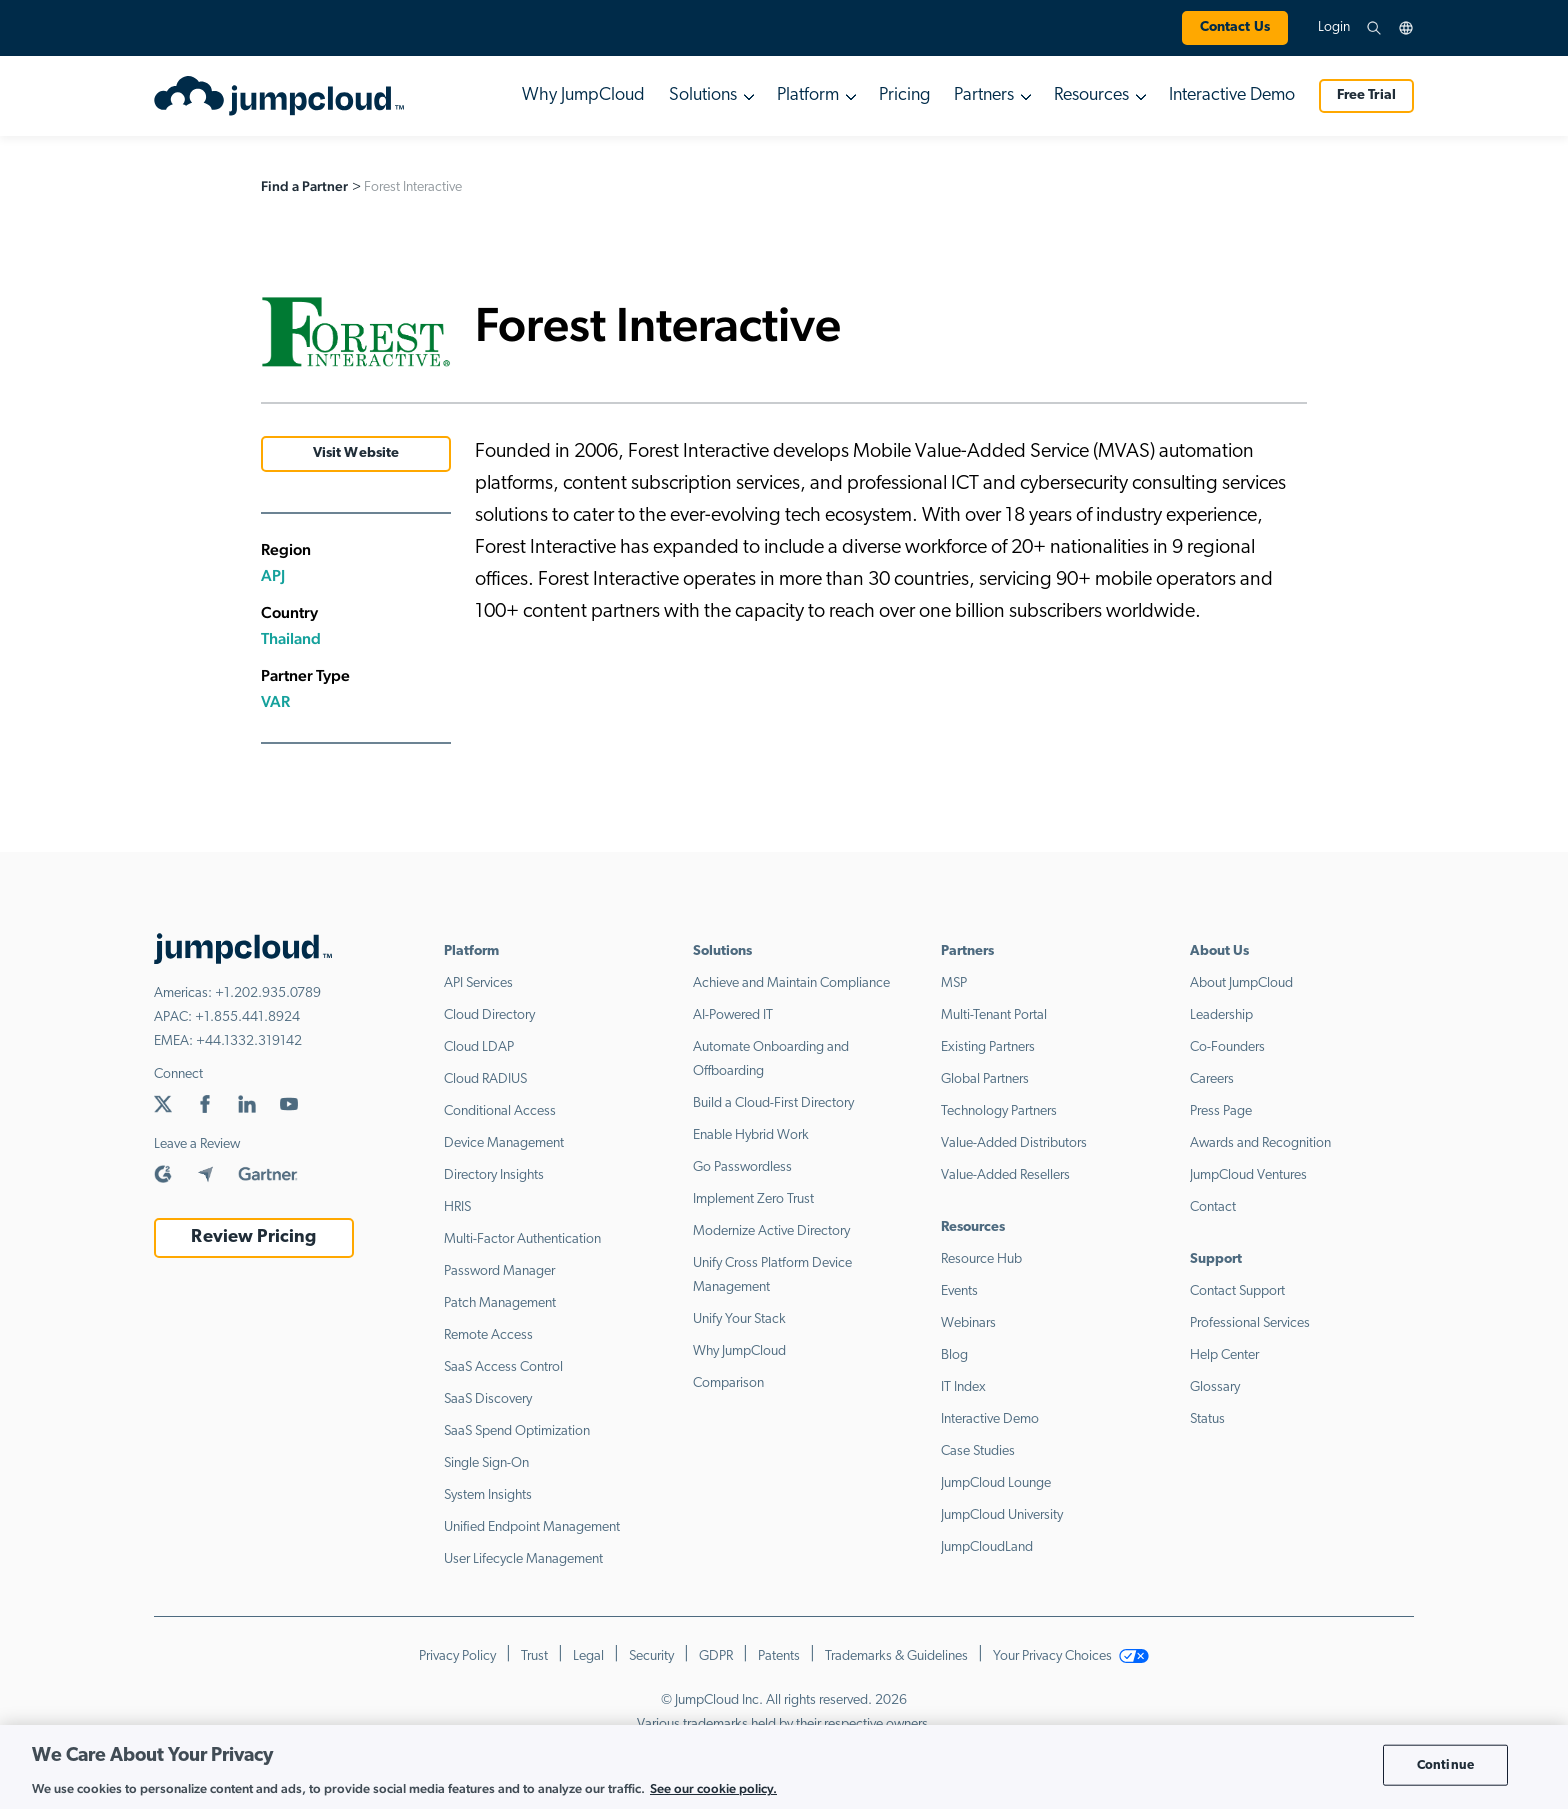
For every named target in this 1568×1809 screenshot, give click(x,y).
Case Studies (978, 1451)
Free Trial (1366, 95)
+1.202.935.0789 (268, 993)
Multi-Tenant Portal (994, 1015)
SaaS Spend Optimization (517, 1431)
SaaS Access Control (503, 1367)
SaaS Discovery (488, 1399)
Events (959, 1291)
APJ (273, 575)
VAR (275, 701)
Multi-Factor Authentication (522, 1239)
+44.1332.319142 (249, 1041)
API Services (478, 983)
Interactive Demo (1232, 95)
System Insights (488, 1495)
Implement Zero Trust (753, 1199)
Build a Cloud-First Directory (773, 1103)
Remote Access (488, 1335)
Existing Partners (988, 1047)
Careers (1212, 1079)
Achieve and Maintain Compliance (791, 983)
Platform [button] (808, 95)
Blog (954, 1355)
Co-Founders (1227, 1047)
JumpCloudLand (987, 1547)
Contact (1213, 1207)
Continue (1445, 1764)
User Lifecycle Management (523, 1559)
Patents (779, 1656)
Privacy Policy (457, 1656)
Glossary (1215, 1387)
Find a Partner (304, 186)
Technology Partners (999, 1111)
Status (1207, 1419)
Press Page (1221, 1111)
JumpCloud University (1002, 1515)
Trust (534, 1656)
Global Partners (985, 1079)
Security (651, 1656)
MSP (954, 983)
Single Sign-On (486, 1463)
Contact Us (1235, 27)
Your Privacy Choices (1071, 1656)
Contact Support (1237, 1291)
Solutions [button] (703, 95)
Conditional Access (500, 1111)
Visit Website (356, 453)
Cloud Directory (489, 1015)
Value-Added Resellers (1005, 1175)
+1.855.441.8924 (247, 1017)
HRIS (457, 1207)
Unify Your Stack (739, 1319)
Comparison (728, 1383)
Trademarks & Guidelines (896, 1656)
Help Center (1224, 1355)
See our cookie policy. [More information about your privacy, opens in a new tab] (713, 1788)
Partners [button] (984, 95)
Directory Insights (494, 1175)
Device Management (504, 1143)
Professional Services (1250, 1323)
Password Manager (499, 1271)
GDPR (716, 1656)
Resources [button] (1091, 95)
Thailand (291, 638)
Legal (588, 1656)
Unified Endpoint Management (532, 1527)
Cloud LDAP (479, 1047)
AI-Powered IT (733, 1015)
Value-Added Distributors (1014, 1143)
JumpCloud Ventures (1248, 1175)
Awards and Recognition (1260, 1143)
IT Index (963, 1387)
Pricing (904, 95)
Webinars (968, 1323)
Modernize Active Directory (771, 1231)
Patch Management (500, 1303)
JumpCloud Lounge (996, 1483)
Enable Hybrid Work (751, 1135)
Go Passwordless (742, 1167)
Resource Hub (981, 1259)
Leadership (1221, 1015)
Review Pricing (253, 1237)
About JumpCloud (1241, 983)
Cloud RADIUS (485, 1079)
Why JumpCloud (583, 95)
